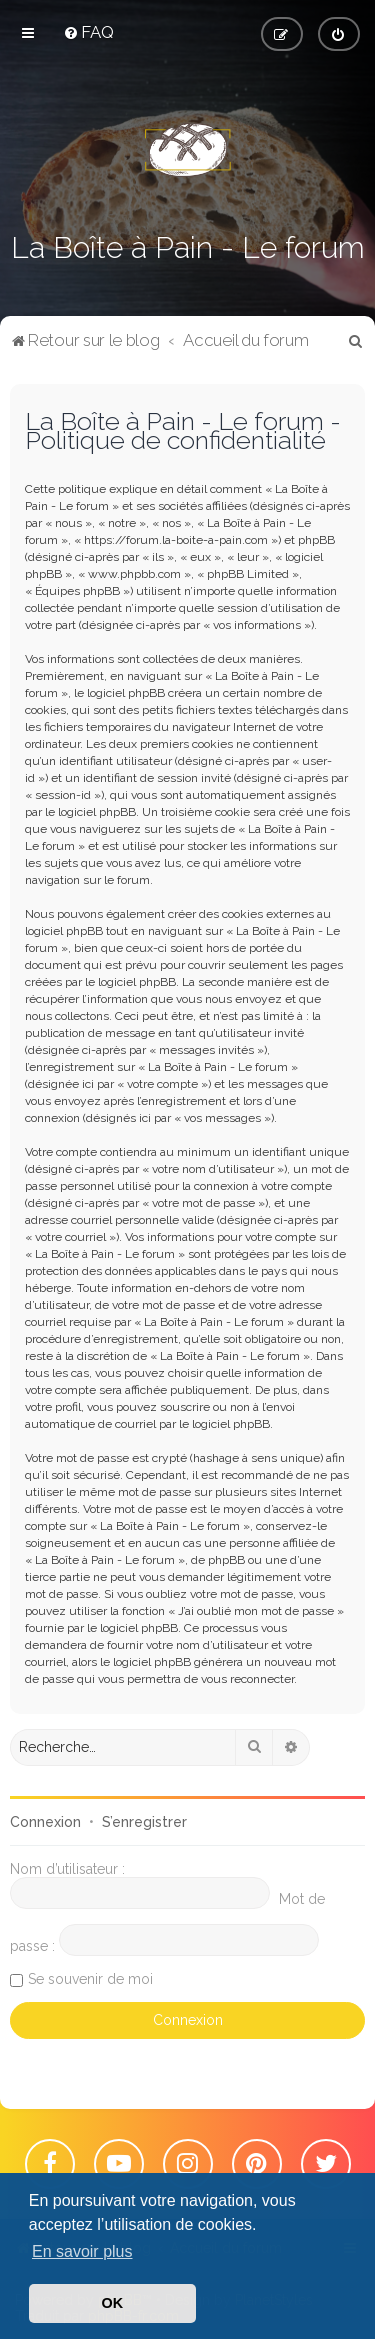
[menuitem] (88, 32)
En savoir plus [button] (82, 2251)
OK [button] (113, 2303)
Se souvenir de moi (90, 1979)
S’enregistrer (144, 1822)
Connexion (45, 1822)
